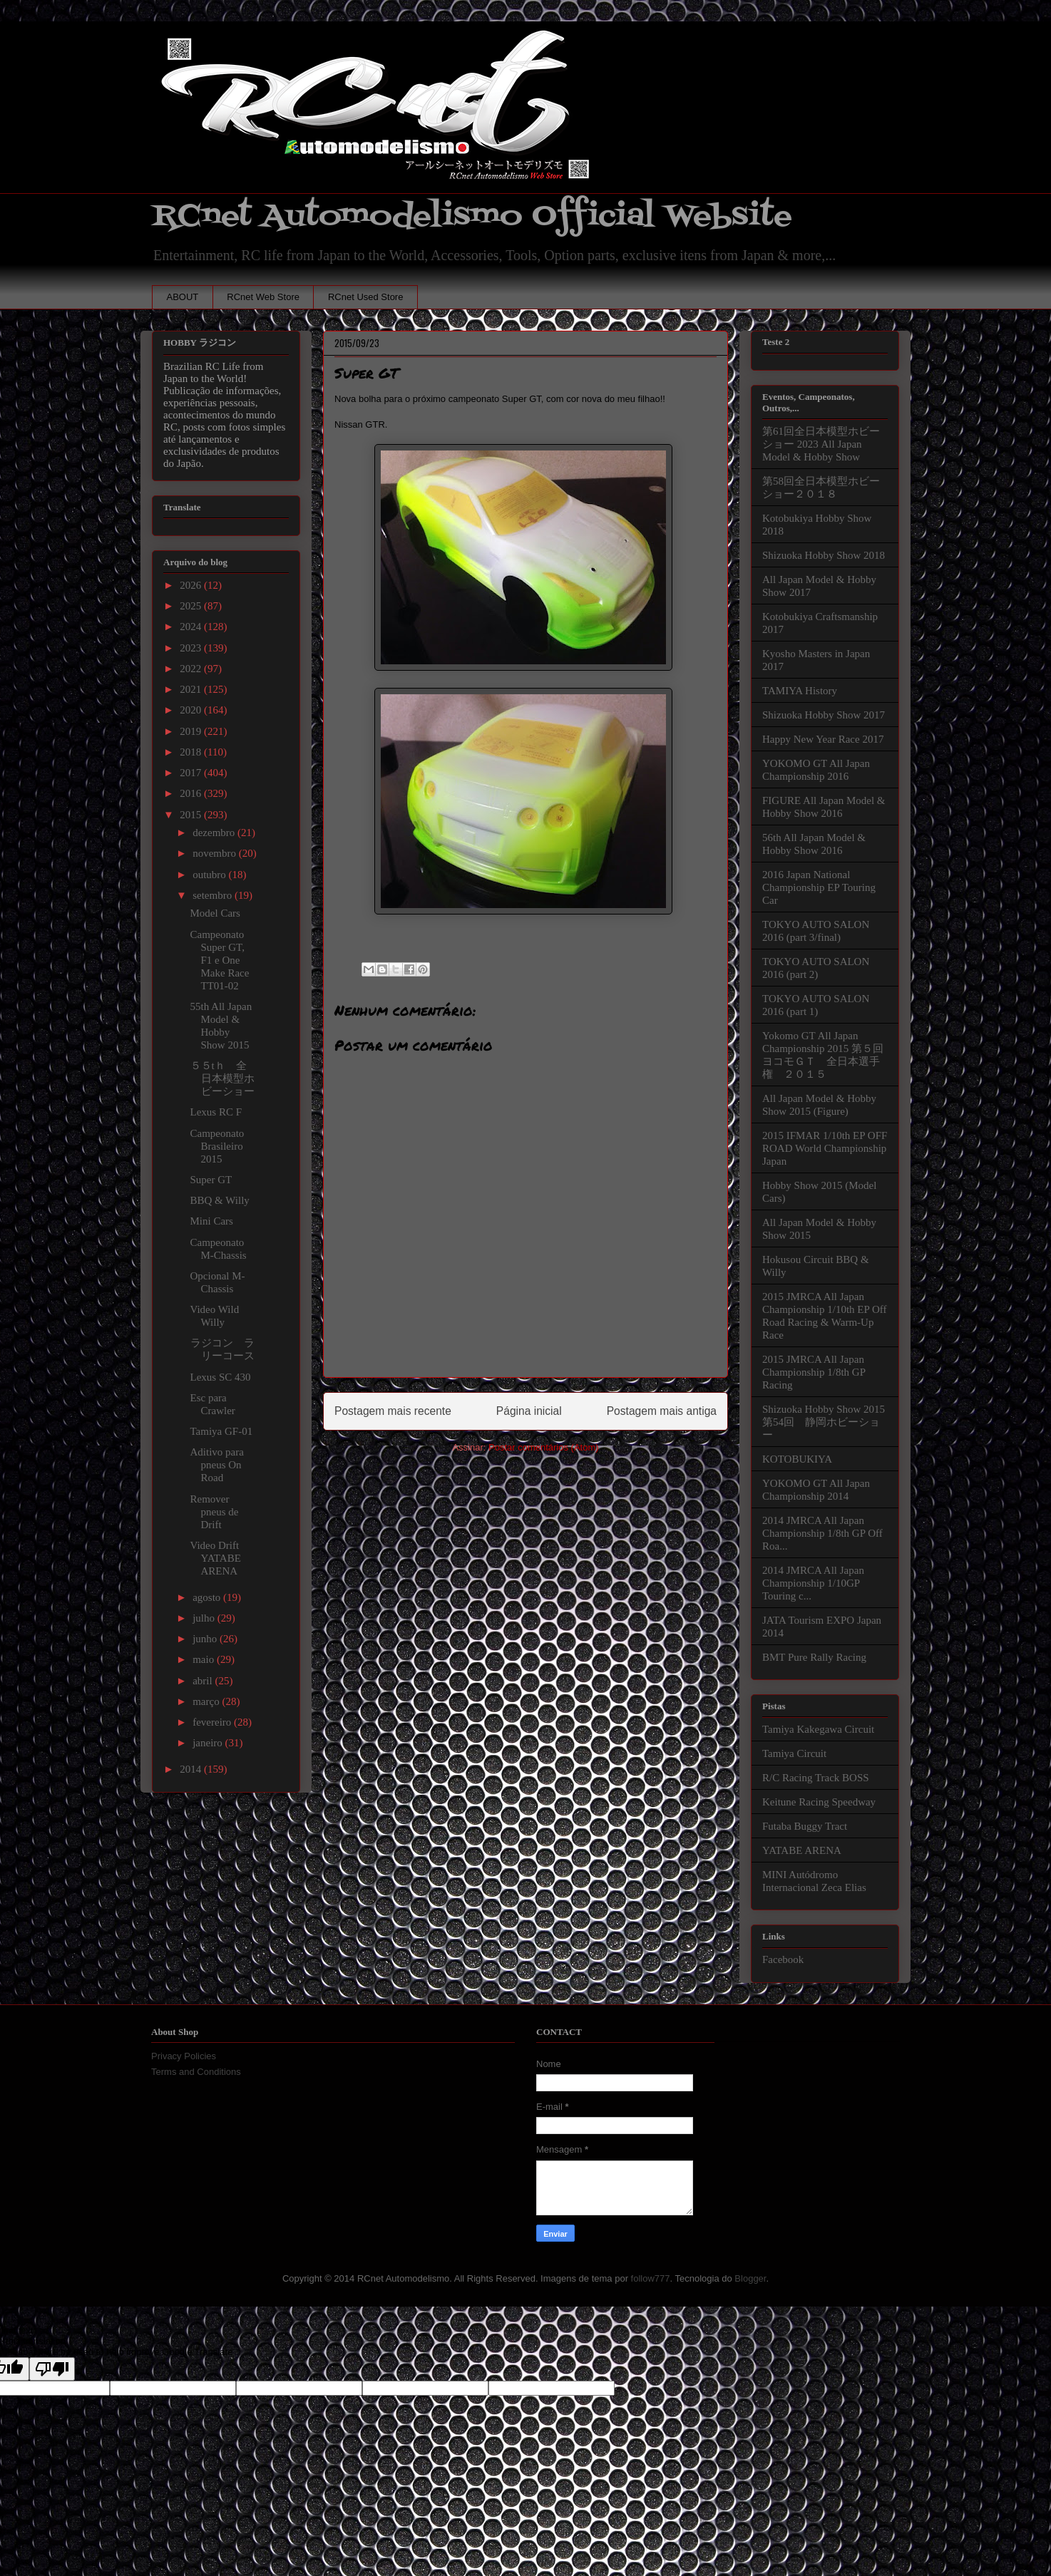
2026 (192, 585)
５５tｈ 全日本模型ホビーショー (227, 1078)
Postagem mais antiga (662, 1411)
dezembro (215, 832)
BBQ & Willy (220, 1200)
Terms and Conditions (196, 2071)
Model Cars (215, 913)
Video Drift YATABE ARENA (215, 1558)
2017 (192, 772)
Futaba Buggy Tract (804, 1826)
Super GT (211, 1179)
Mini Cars (211, 1221)
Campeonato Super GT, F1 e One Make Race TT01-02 (220, 960)
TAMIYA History (799, 690)
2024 (192, 626)
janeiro (209, 1742)
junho (206, 1638)
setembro (214, 895)
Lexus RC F (216, 1112)
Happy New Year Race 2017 (822, 739)
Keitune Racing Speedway (819, 1802)
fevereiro (213, 1722)
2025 (192, 606)
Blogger (750, 2278)
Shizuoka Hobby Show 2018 (823, 555)
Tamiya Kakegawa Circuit (818, 1729)
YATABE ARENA (801, 1850)
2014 (192, 1769)
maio (205, 1659)
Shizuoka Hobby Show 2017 (823, 715)
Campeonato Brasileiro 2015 (217, 1146)
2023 (192, 648)
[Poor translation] (52, 2369)
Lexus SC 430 (220, 1377)
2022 (192, 668)
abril (204, 1680)
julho (205, 1618)
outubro (210, 874)
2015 (192, 814)
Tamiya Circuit (794, 1753)
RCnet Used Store (366, 297)
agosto (208, 1597)
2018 (192, 752)
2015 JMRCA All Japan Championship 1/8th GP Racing (813, 1372)
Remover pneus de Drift (214, 1511)
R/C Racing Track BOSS (815, 1777)
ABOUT (183, 297)
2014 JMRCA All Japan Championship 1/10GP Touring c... (813, 1583)
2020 (192, 710)
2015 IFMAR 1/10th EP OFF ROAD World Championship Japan (824, 1148)
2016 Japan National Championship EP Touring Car (819, 887)
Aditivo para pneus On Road (217, 1464)
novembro (216, 853)
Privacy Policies (183, 2056)
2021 (192, 689)
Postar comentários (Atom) (543, 1447)
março (207, 1701)
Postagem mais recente (392, 1411)
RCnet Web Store (263, 297)
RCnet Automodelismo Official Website (472, 216)
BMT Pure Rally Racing (814, 1657)
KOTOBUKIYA (797, 1459)
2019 (192, 731)
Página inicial (529, 1411)
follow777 (650, 2278)
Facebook (783, 1959)
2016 (192, 793)
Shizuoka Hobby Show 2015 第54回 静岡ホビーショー (823, 1422)
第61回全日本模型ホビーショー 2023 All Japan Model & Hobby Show (821, 444)
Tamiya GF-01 (221, 1431)
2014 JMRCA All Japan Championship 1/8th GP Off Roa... (822, 1533)
